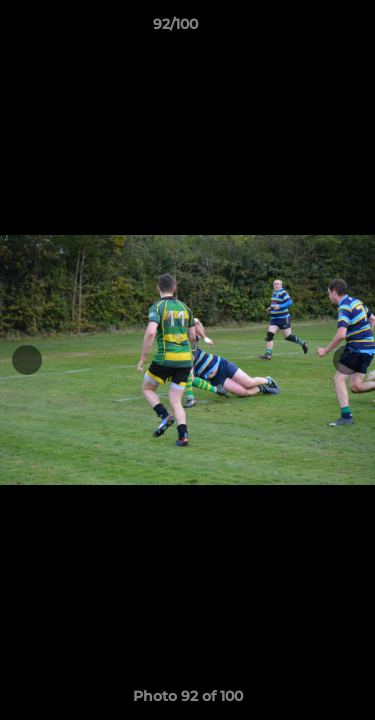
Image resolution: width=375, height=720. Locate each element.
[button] (303, 29)
